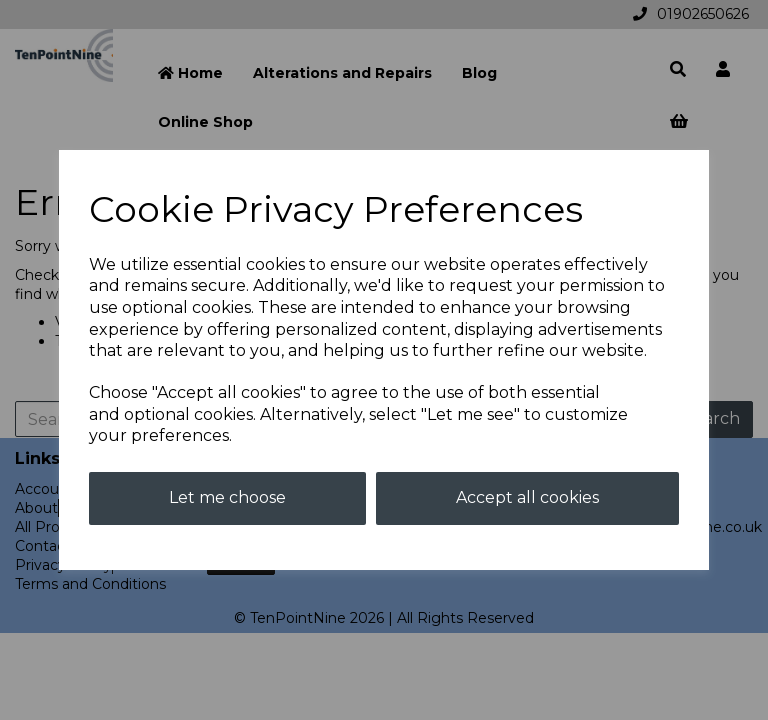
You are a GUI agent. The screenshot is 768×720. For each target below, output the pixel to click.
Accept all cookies (527, 497)
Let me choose (227, 497)
